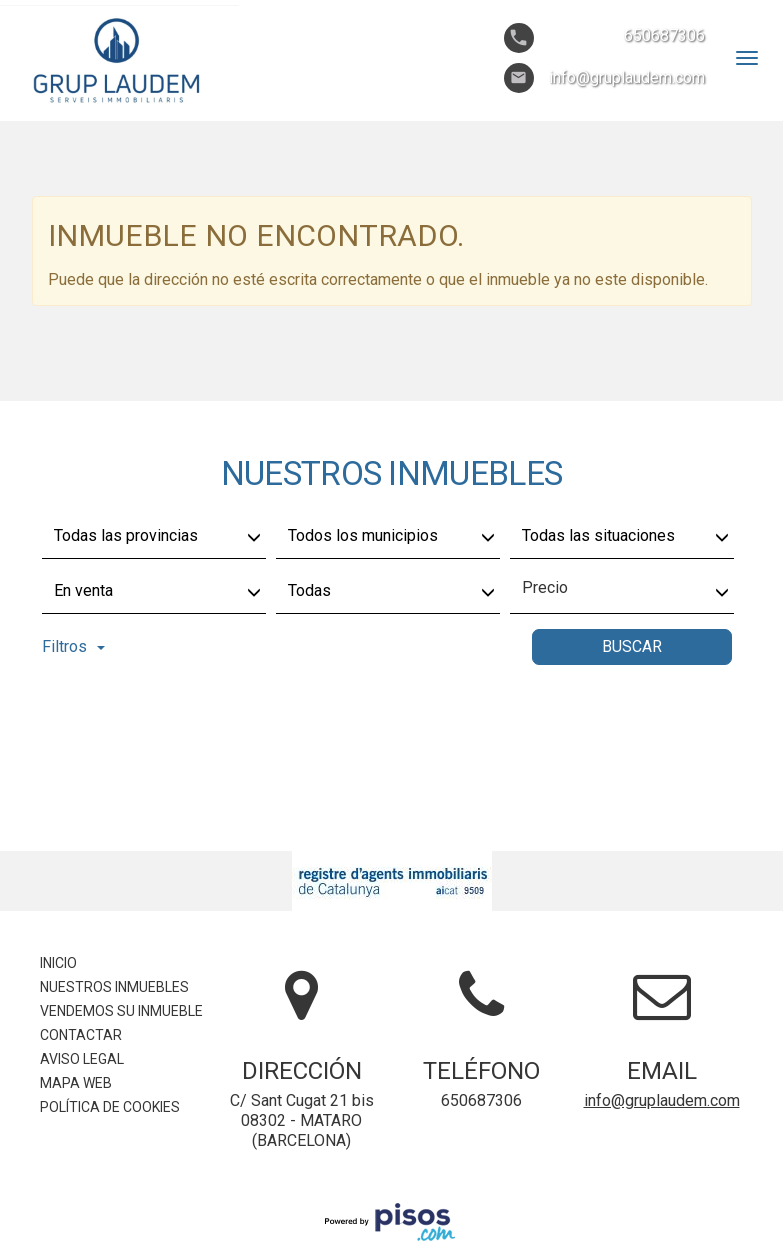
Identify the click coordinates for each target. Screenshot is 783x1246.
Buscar (632, 646)
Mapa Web (76, 1083)
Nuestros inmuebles (114, 987)
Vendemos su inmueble (121, 1011)
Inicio (58, 963)
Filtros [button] (73, 646)
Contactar (81, 1035)
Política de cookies (110, 1107)
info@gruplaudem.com (662, 1100)
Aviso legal (82, 1059)
